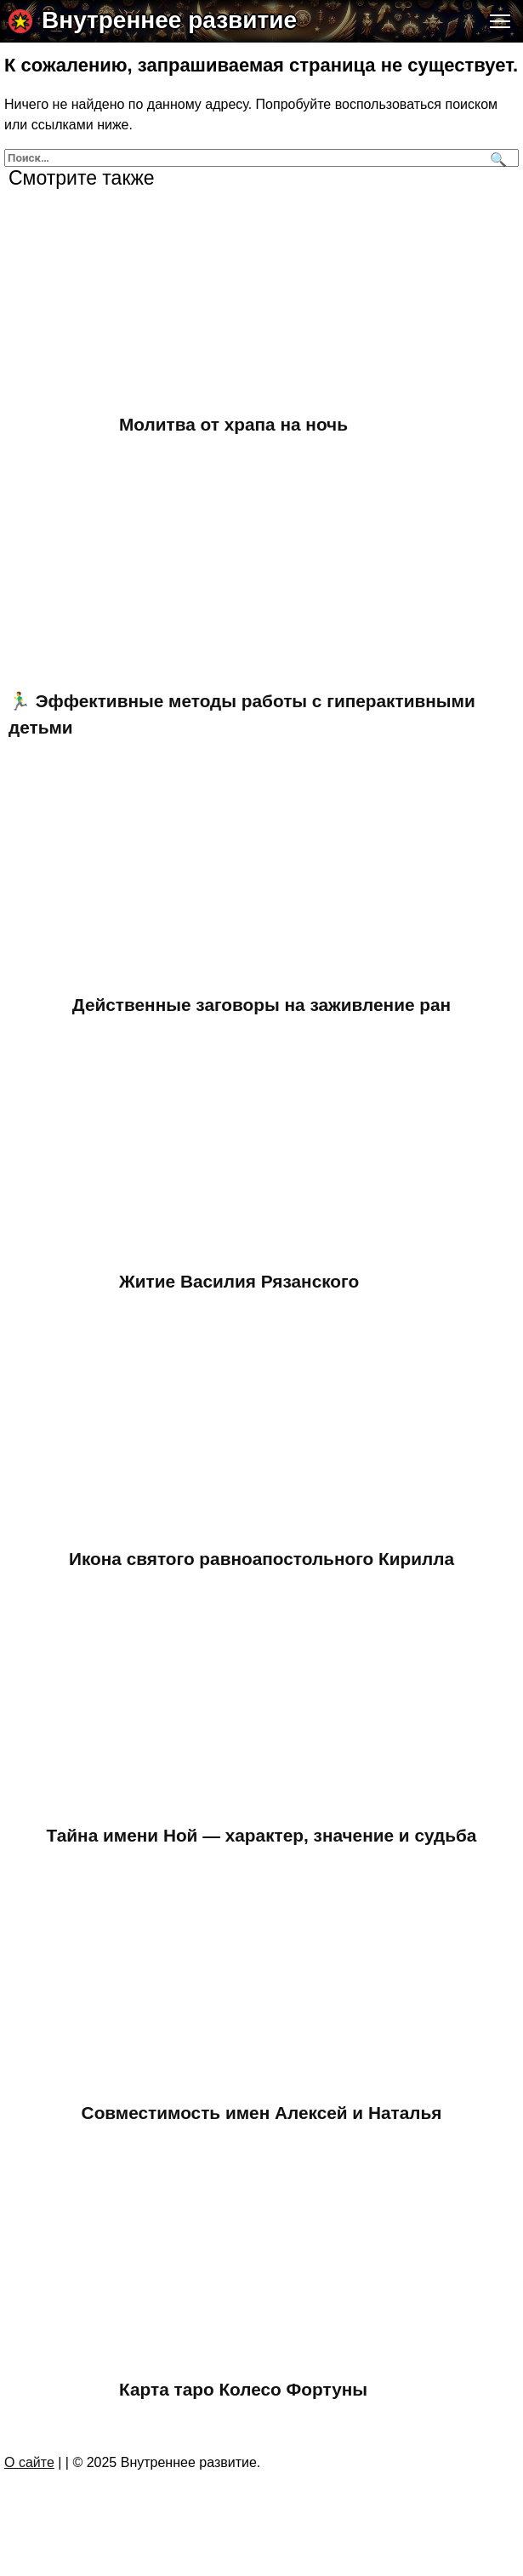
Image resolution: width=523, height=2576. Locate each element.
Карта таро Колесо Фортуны (243, 2389)
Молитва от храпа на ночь (233, 424)
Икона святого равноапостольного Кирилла (261, 1558)
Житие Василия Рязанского (239, 1281)
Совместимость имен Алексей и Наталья (262, 2112)
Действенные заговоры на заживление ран (261, 1004)
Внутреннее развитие (169, 20)
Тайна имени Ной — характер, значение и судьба (262, 1835)
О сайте (29, 2462)
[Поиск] (496, 158)
